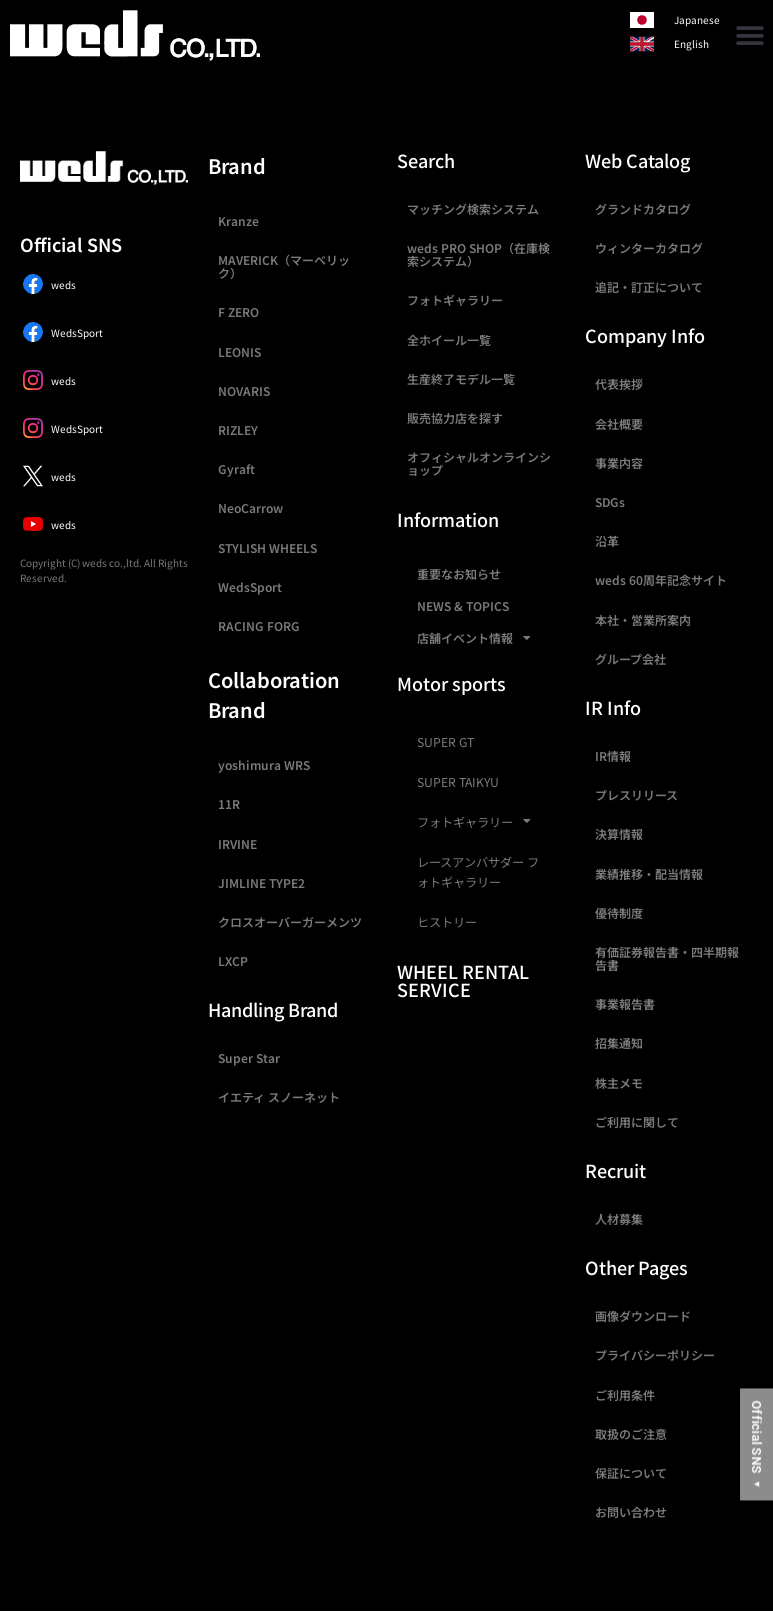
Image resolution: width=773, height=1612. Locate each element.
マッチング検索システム (473, 208)
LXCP (233, 960)
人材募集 (619, 1218)
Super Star (249, 1057)
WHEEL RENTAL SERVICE (463, 980)
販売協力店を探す (455, 417)
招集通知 (619, 1042)
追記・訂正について (649, 286)
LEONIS (239, 351)
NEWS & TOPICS (463, 605)
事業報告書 (625, 1003)
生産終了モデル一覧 (461, 378)
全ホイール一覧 (449, 339)
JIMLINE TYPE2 (261, 882)
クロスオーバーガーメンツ (290, 921)
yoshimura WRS (264, 764)
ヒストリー (447, 922)
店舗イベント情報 (474, 638)
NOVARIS (244, 390)
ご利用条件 (625, 1394)
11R (229, 803)
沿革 (607, 540)
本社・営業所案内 (643, 619)
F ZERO (238, 311)
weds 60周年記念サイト (661, 579)
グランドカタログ (643, 208)
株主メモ (619, 1082)
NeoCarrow (250, 507)
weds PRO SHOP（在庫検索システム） (478, 254)
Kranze (238, 220)
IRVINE (237, 843)
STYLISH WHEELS (267, 547)
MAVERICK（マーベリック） (284, 266)
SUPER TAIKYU (458, 782)
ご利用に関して (637, 1121)
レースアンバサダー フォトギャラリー (478, 872)
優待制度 (619, 912)
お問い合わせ (631, 1511)
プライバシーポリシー (655, 1354)
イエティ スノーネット (279, 1096)
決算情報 (619, 833)
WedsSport (250, 586)
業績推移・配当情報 (649, 873)
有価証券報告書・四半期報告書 (667, 958)
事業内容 (619, 462)
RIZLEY (238, 429)
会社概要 (619, 423)
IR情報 (613, 755)
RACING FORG (259, 625)
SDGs (610, 501)
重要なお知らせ (459, 573)
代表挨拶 (619, 383)
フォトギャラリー (455, 299)
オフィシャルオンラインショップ (479, 463)
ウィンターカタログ (649, 247)
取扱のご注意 (631, 1433)
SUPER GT (445, 742)
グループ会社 (630, 658)
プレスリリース (636, 794)
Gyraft (236, 468)
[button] (750, 35)
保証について (631, 1472)
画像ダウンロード (643, 1315)
